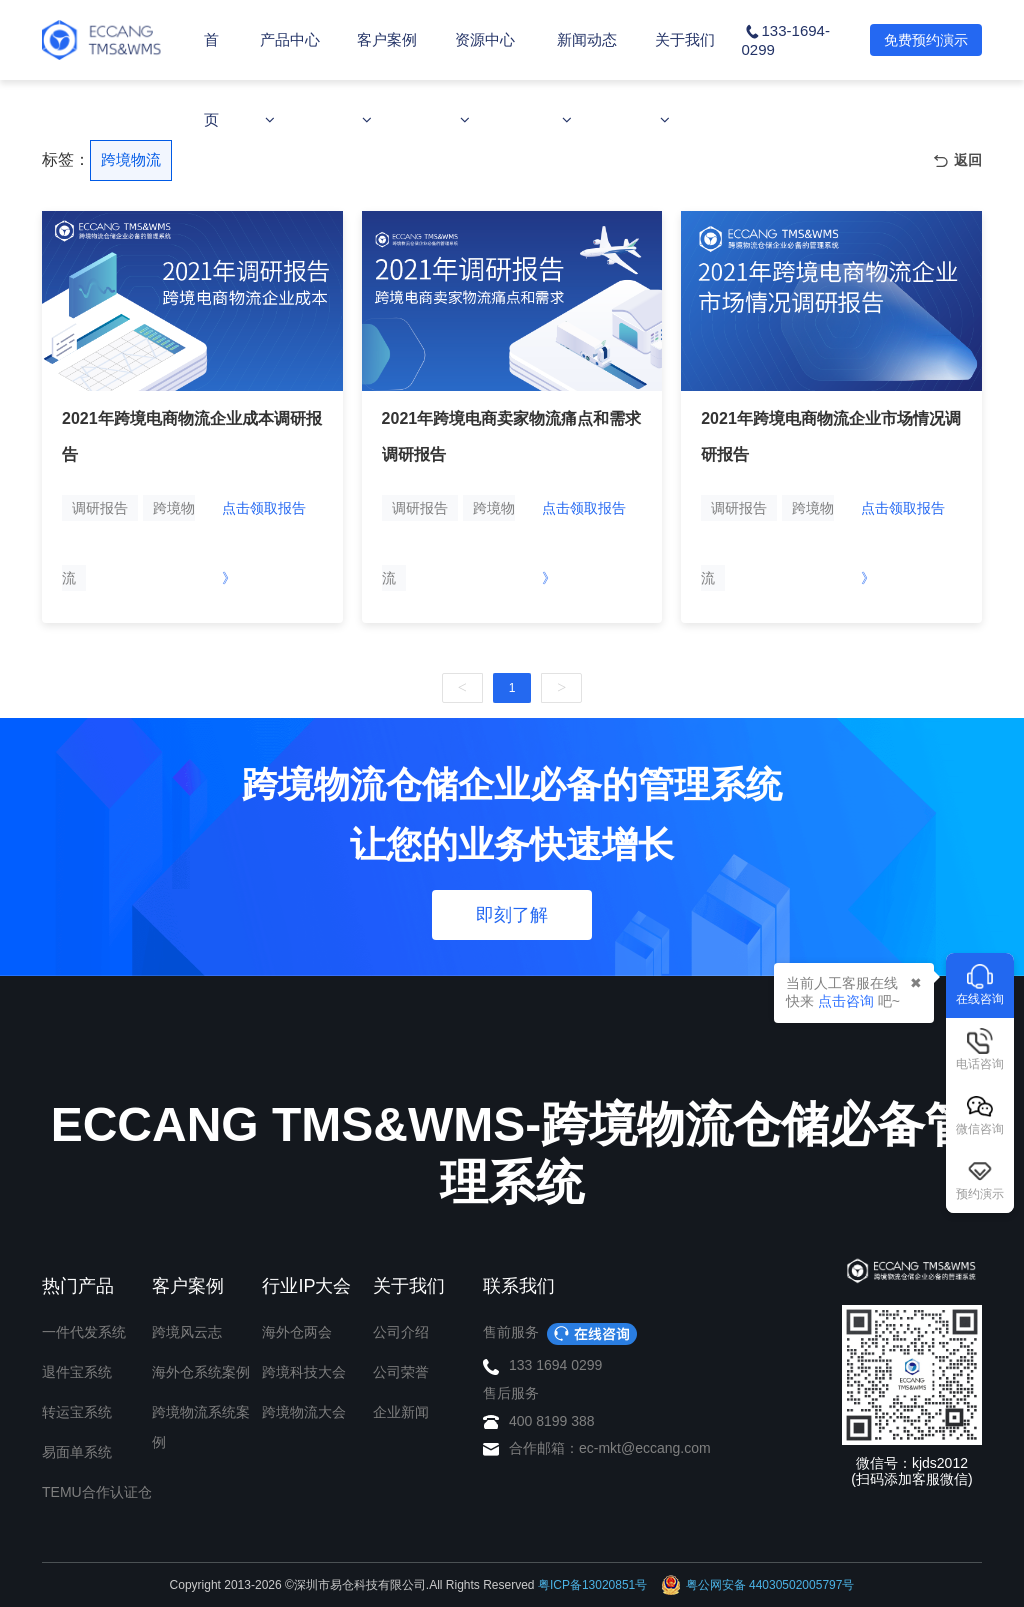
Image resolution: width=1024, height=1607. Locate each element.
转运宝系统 (77, 1412)
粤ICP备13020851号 (592, 1585)
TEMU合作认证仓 (97, 1492)
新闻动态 (587, 79)
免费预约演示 (926, 40)
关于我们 (685, 79)
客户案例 (387, 79)
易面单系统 (77, 1452)
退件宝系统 (77, 1372)
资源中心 (485, 79)
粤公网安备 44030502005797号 (758, 1585)
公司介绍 (401, 1332)
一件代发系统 (84, 1332)
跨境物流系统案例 (201, 1427)
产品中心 (290, 79)
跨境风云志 (187, 1332)
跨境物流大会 (304, 1412)
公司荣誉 (401, 1372)
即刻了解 (512, 915)
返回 (957, 161)
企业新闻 (401, 1412)
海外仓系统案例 (201, 1372)
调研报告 (100, 508)
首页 (211, 79)
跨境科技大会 (304, 1372)
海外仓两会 (297, 1332)
